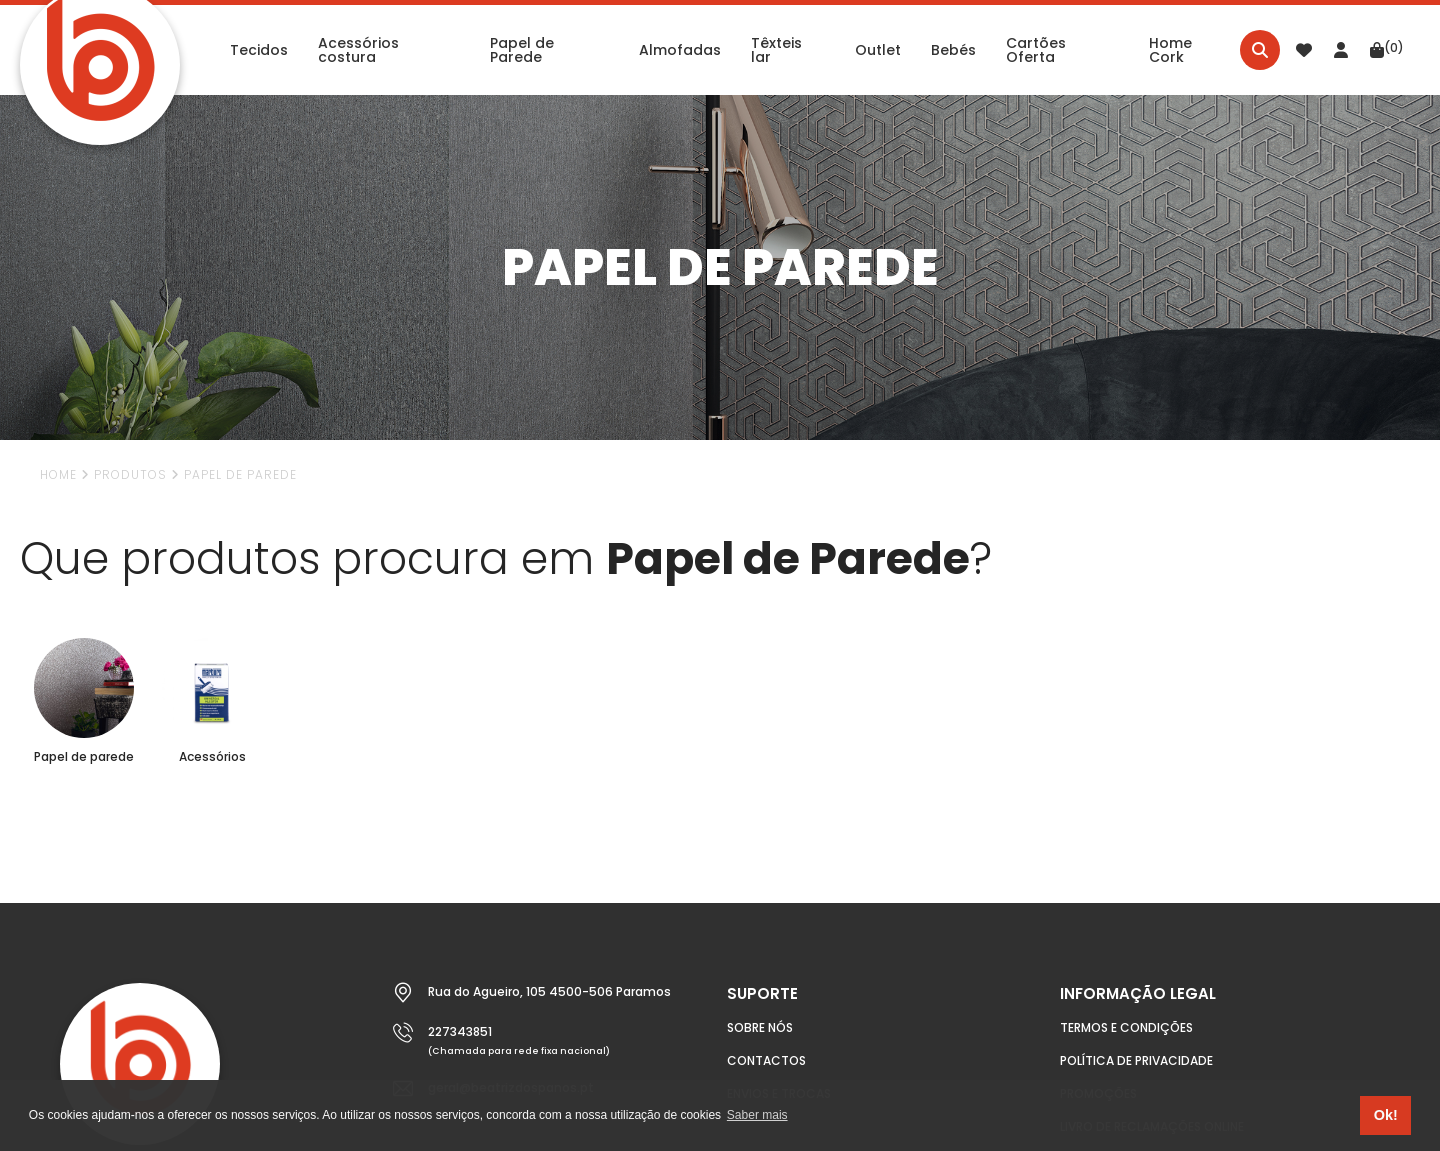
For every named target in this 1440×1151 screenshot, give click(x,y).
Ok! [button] (1386, 1115)
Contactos (766, 1060)
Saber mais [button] (757, 1115)
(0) (1387, 48)
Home (58, 474)
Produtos (130, 474)
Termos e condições (1126, 1027)
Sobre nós (760, 1027)
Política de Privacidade (1136, 1060)
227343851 (460, 1031)
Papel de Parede (240, 474)
